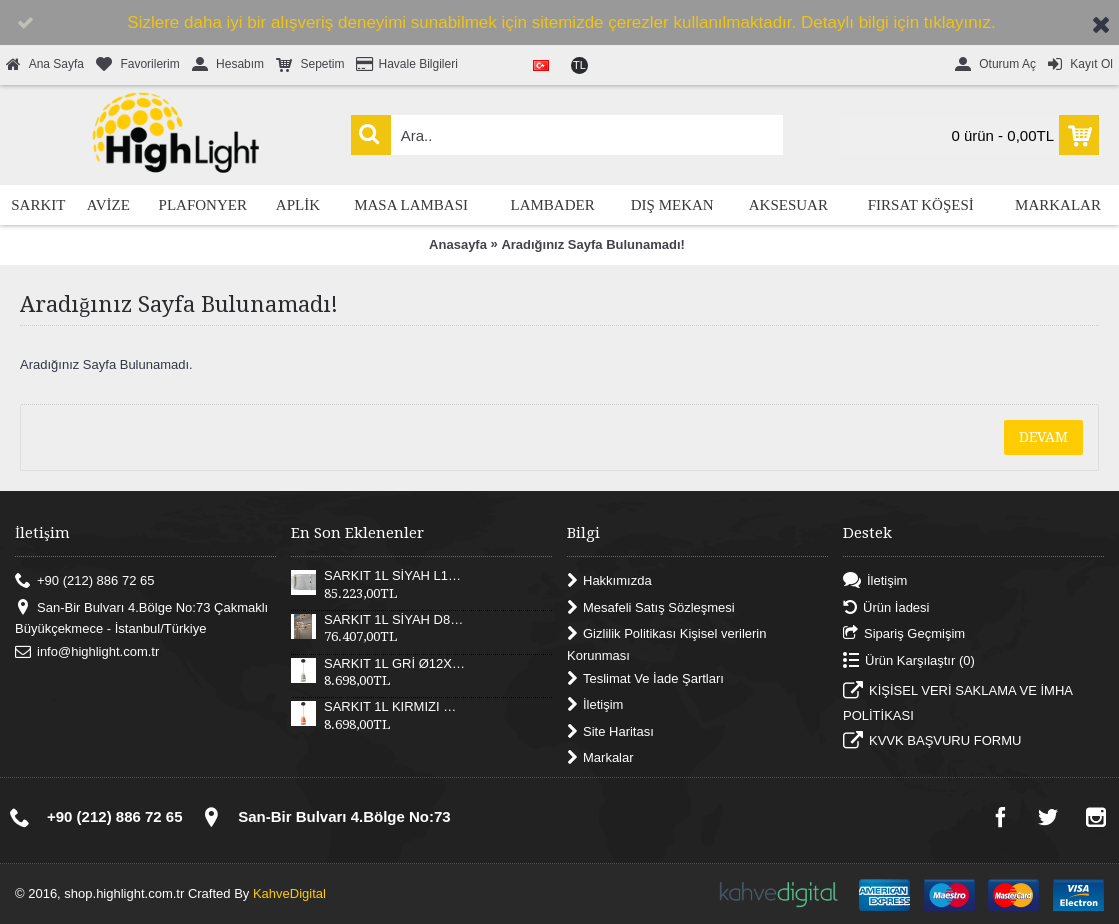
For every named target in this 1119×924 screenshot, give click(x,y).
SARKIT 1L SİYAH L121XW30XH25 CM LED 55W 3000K (395, 576)
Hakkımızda (609, 581)
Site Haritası (610, 731)
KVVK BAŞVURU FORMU (932, 743)
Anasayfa (458, 244)
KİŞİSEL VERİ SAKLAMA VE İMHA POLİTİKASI (957, 702)
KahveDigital (289, 893)
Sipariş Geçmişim (904, 634)
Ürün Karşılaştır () (909, 660)
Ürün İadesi (886, 607)
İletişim (595, 705)
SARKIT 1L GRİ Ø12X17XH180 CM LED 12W (395, 664)
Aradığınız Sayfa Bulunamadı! (592, 244)
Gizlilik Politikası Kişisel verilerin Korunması (667, 644)
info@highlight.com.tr (87, 652)
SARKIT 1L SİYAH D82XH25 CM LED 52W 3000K (395, 620)
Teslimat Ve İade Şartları (645, 678)
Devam (1043, 437)
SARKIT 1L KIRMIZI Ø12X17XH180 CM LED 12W (395, 707)
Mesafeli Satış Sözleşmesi (651, 607)
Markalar (600, 758)
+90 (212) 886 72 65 (84, 581)
